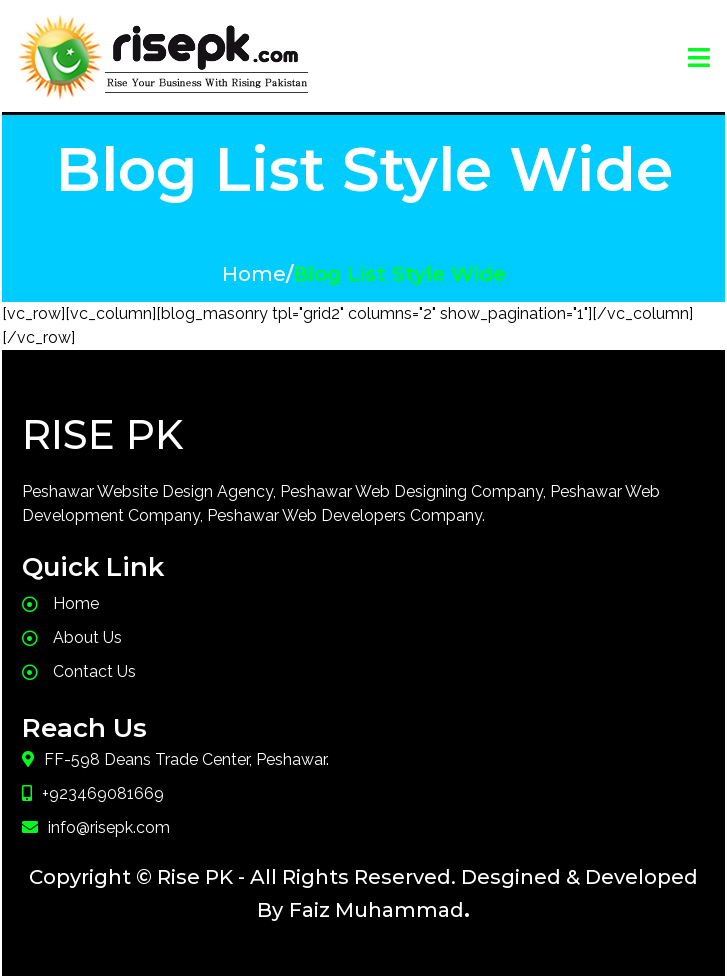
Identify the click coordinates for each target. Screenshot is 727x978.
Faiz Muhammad (376, 910)
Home (254, 274)
